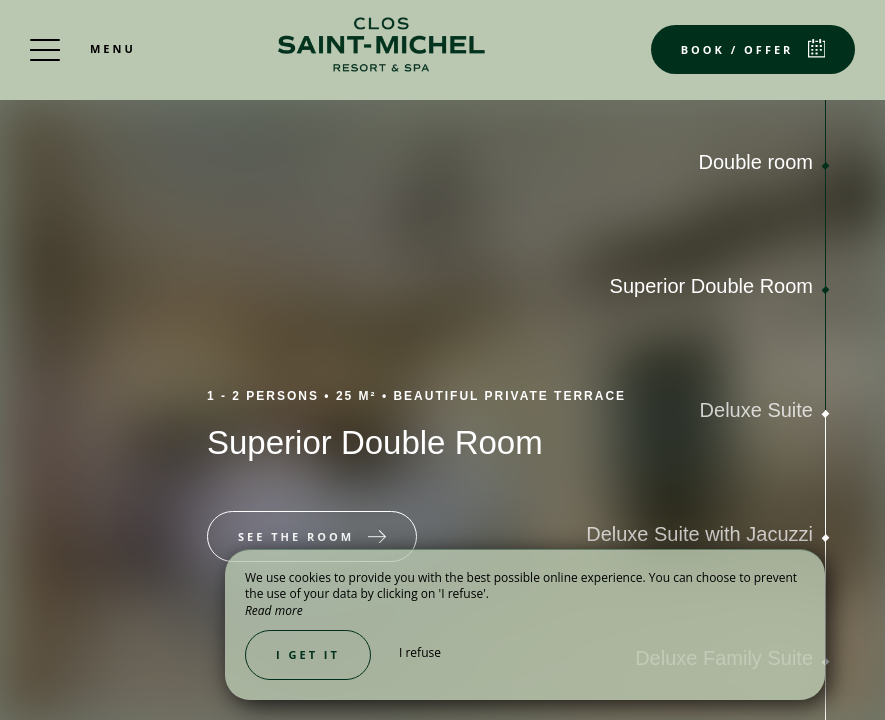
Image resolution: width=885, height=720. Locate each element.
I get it (308, 654)
